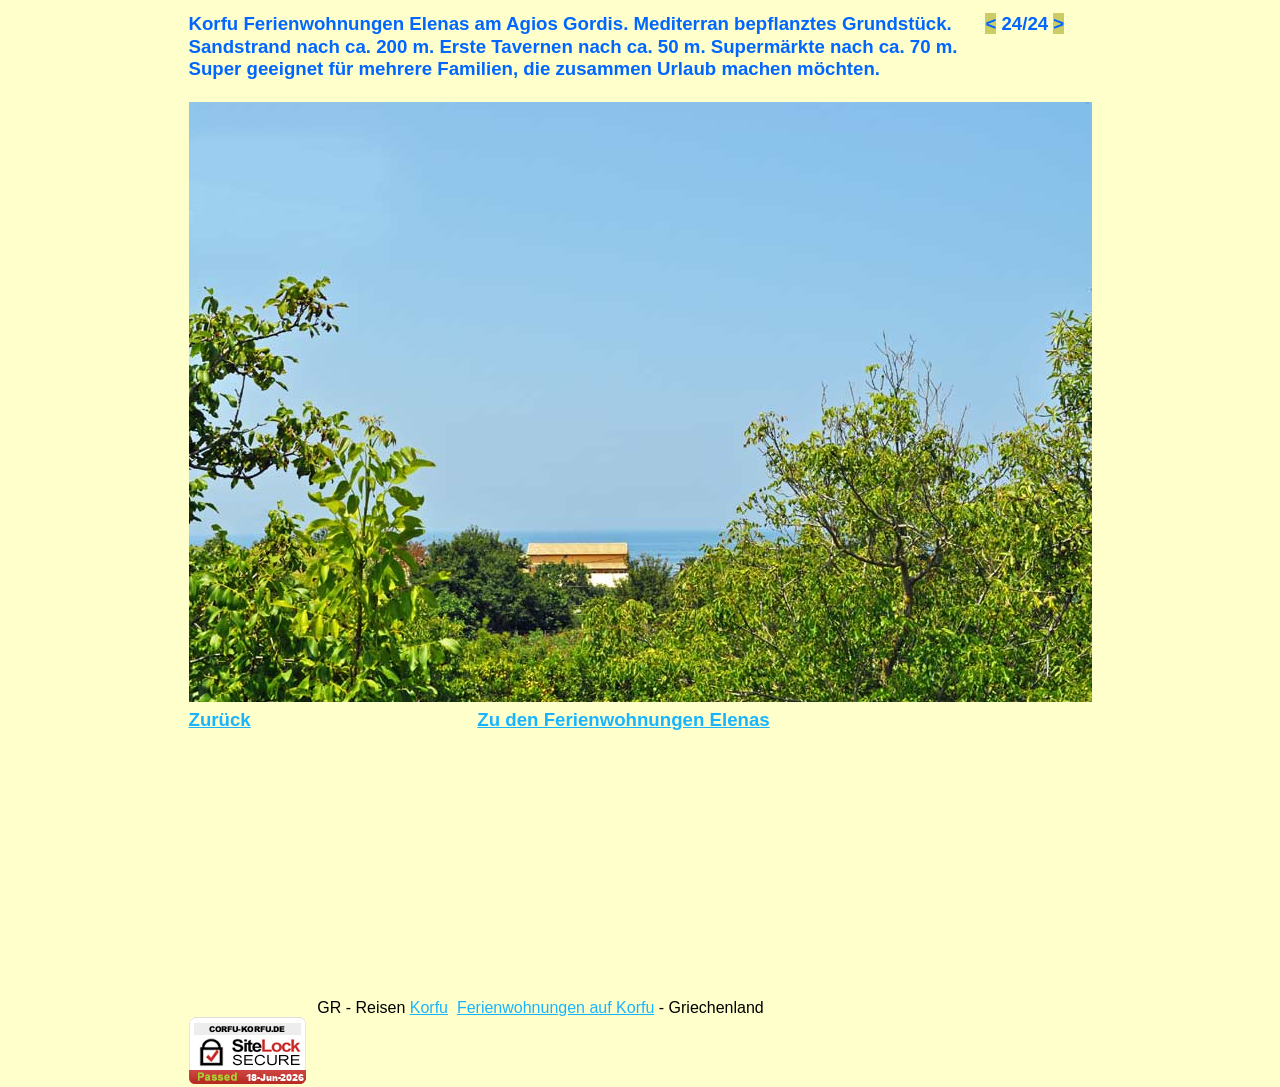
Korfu (429, 1007)
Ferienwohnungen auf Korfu (555, 1007)
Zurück (220, 719)
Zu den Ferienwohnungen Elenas (623, 719)
